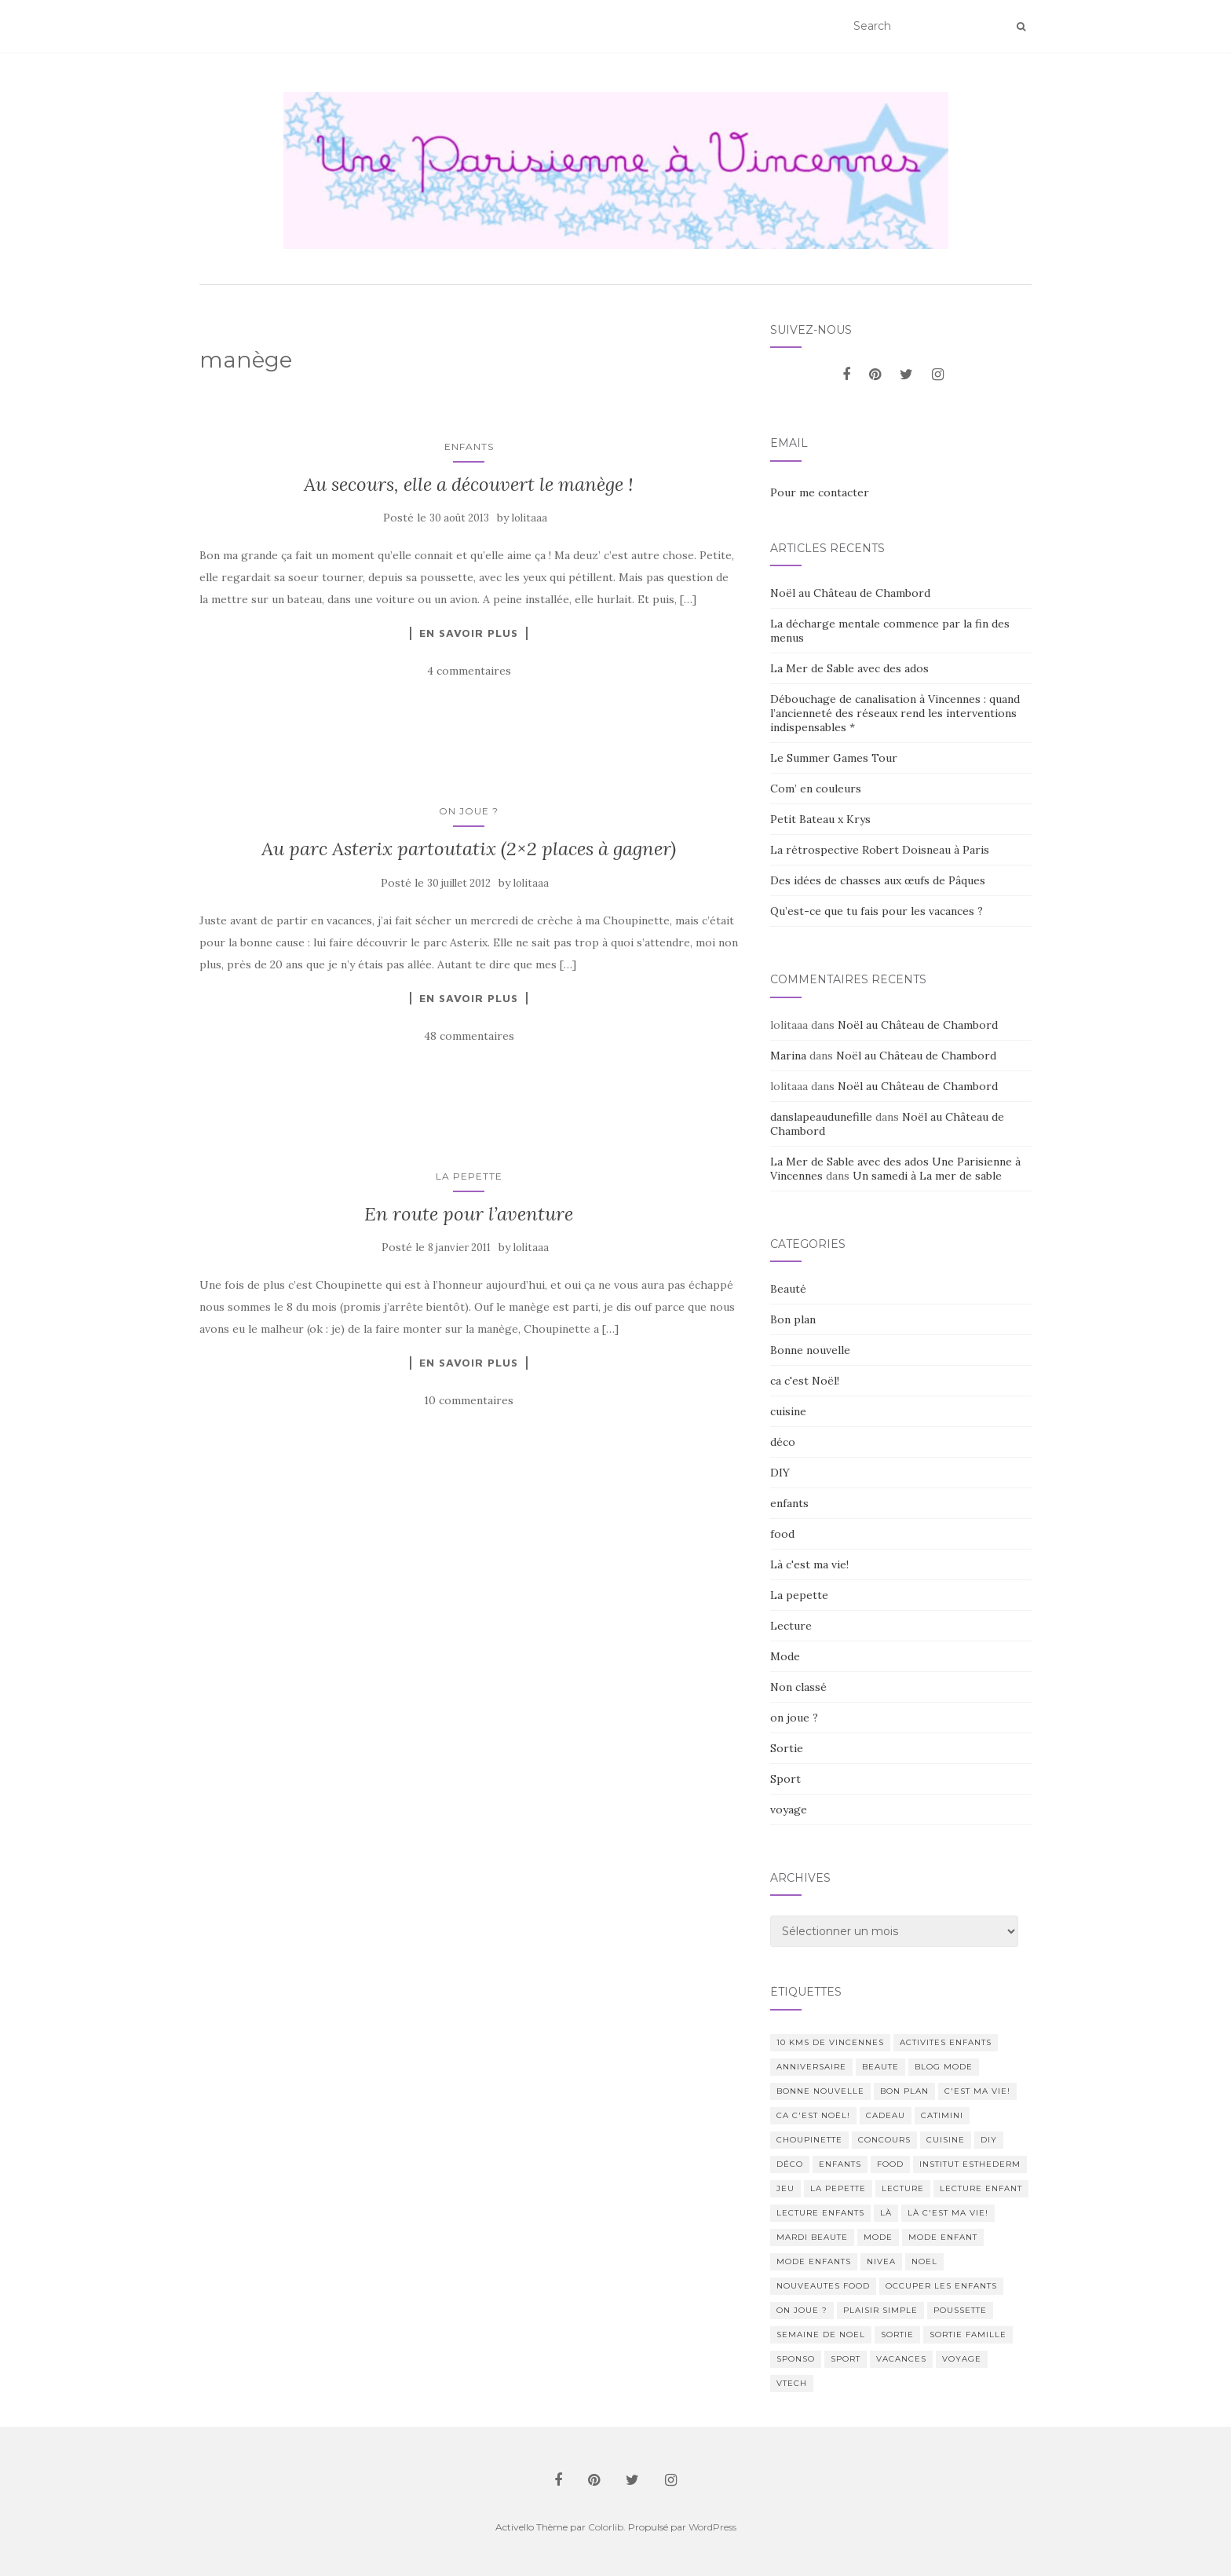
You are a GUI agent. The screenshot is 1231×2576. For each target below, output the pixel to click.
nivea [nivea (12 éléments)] (881, 2261)
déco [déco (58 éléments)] (789, 2164)
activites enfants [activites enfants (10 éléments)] (946, 2042)
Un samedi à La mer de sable (927, 1176)
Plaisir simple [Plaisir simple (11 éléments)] (880, 2310)
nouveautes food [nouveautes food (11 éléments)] (823, 2286)
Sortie (786, 1748)
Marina (788, 1055)
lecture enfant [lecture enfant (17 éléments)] (981, 2188)
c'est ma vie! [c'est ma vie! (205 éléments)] (977, 2091)
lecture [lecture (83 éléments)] (903, 2188)
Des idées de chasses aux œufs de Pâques (877, 880)
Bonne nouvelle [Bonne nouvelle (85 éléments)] (820, 2091)
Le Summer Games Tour (833, 758)
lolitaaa (529, 518)
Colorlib (605, 2527)
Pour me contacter (819, 492)
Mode (785, 1656)
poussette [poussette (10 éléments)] (960, 2310)
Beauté (788, 1289)
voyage (788, 1809)
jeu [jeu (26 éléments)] (785, 2188)
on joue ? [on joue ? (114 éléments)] (801, 2310)
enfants (469, 446)
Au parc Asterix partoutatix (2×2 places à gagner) (468, 848)
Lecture (791, 1626)
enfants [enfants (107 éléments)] (840, 2164)
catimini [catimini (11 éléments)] (942, 2115)
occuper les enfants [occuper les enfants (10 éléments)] (941, 2286)
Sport (785, 1779)
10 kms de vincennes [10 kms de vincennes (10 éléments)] (830, 2042)
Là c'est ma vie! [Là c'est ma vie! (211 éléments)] (948, 2213)
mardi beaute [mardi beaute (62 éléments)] (812, 2237)
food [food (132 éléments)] (890, 2164)
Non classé (798, 1687)
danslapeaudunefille (821, 1117)
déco (782, 1442)
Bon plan (793, 1319)
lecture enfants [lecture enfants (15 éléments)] (820, 2213)
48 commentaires (469, 1036)
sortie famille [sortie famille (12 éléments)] (968, 2334)
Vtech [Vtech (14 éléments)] (791, 2383)
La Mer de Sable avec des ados (849, 668)
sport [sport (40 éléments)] (845, 2359)
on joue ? (469, 811)
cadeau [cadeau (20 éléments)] (885, 2115)
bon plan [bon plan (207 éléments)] (904, 2091)
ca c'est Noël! (804, 1381)
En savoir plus (468, 633)
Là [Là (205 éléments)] (886, 2213)
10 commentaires (468, 1400)
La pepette (469, 1176)
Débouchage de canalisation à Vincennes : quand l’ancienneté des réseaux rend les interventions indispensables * (895, 713)
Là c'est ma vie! (809, 1564)
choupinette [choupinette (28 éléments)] (809, 2140)
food (782, 1534)
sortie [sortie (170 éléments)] (897, 2334)
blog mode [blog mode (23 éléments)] (944, 2067)
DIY (780, 1472)
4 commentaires (469, 671)
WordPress (712, 2527)
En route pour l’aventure (468, 1214)
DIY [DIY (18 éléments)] (989, 2140)
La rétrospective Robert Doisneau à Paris (879, 850)
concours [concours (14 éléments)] (884, 2140)
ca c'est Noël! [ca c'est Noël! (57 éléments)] (813, 2115)
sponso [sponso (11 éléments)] (795, 2359)
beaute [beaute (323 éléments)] (880, 2067)
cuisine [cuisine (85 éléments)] (945, 2140)
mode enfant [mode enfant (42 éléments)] (942, 2237)
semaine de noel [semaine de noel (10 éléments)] (820, 2334)
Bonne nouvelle (810, 1350)
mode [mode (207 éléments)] (878, 2237)
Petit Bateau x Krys (820, 819)
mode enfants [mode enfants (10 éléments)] (813, 2261)
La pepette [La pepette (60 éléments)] (838, 2188)
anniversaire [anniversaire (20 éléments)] (811, 2067)
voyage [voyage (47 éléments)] (961, 2359)
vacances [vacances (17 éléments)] (901, 2359)
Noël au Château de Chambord (850, 593)
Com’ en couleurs (815, 788)
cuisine (788, 1411)
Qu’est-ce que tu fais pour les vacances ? (876, 911)
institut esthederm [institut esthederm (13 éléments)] (970, 2164)
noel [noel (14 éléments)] (924, 2261)
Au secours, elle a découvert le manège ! (469, 484)
